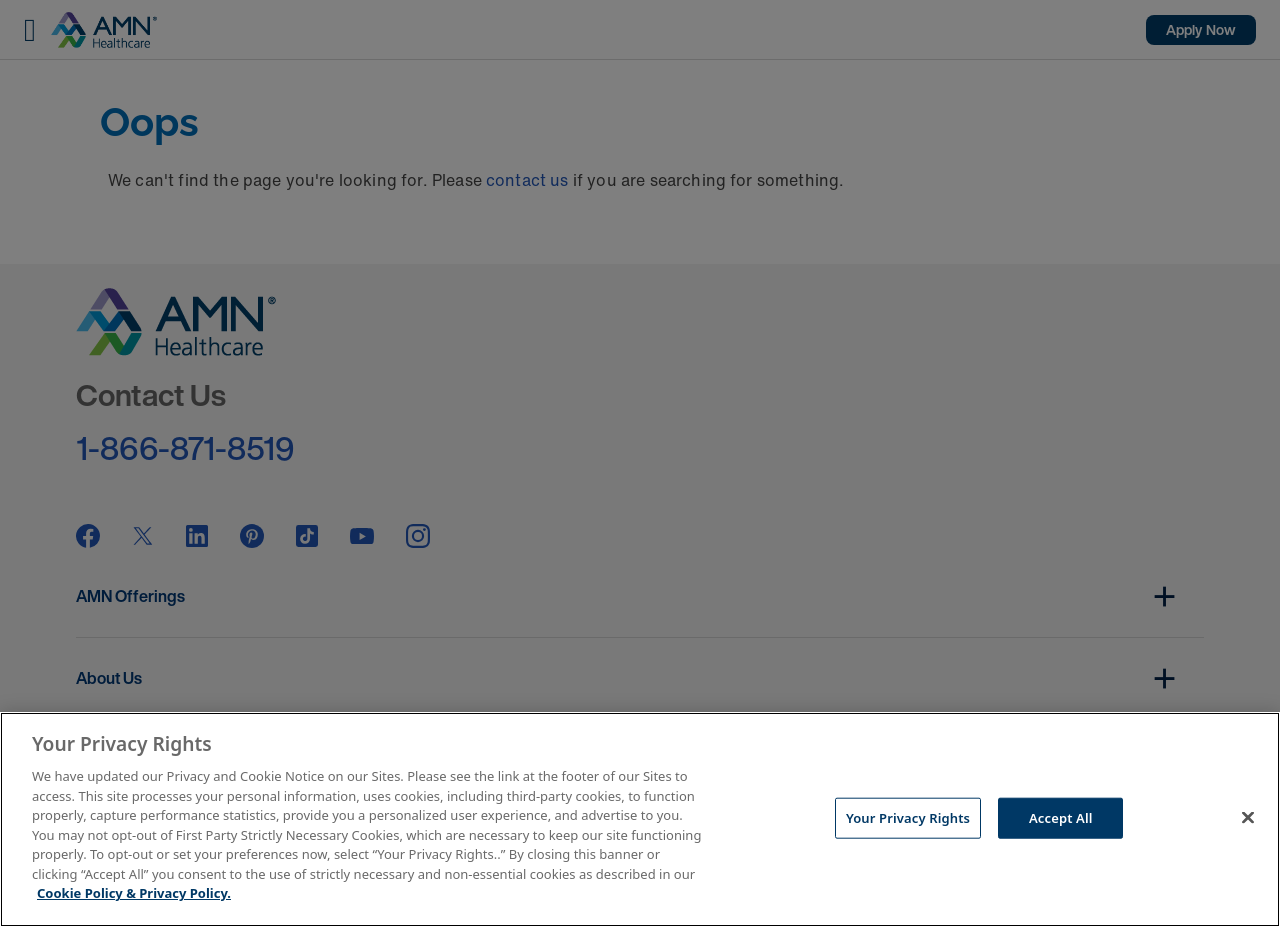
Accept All (1061, 817)
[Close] (1248, 817)
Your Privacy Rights (908, 817)
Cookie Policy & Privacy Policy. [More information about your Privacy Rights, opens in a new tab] (134, 893)
